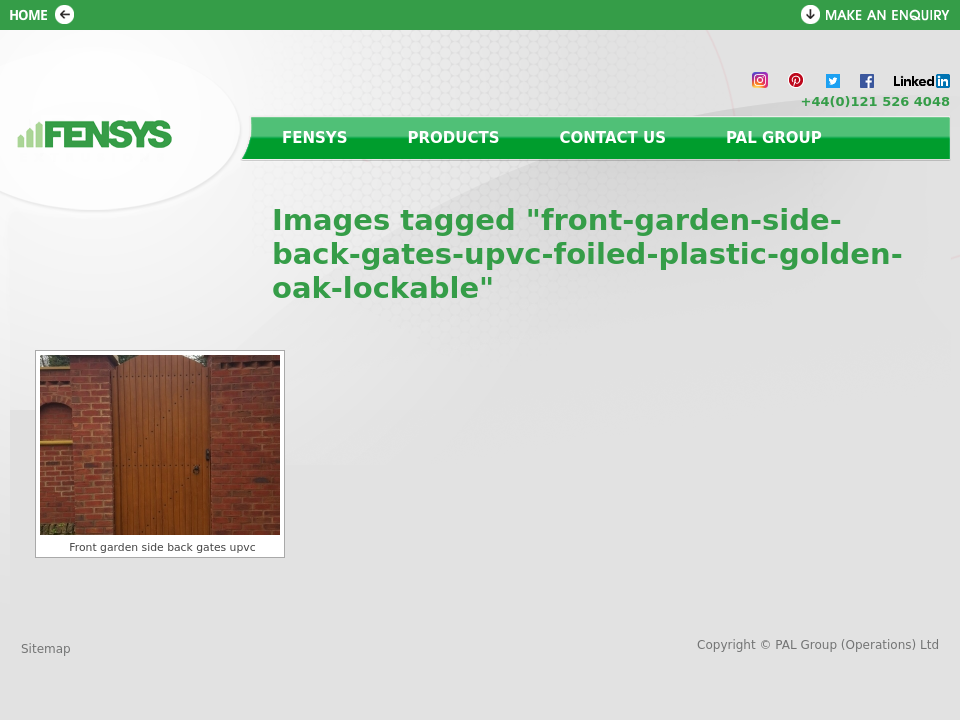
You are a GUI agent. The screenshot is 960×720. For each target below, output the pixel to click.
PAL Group (774, 138)
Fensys (315, 138)
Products (454, 138)
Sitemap (46, 649)
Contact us (613, 138)
